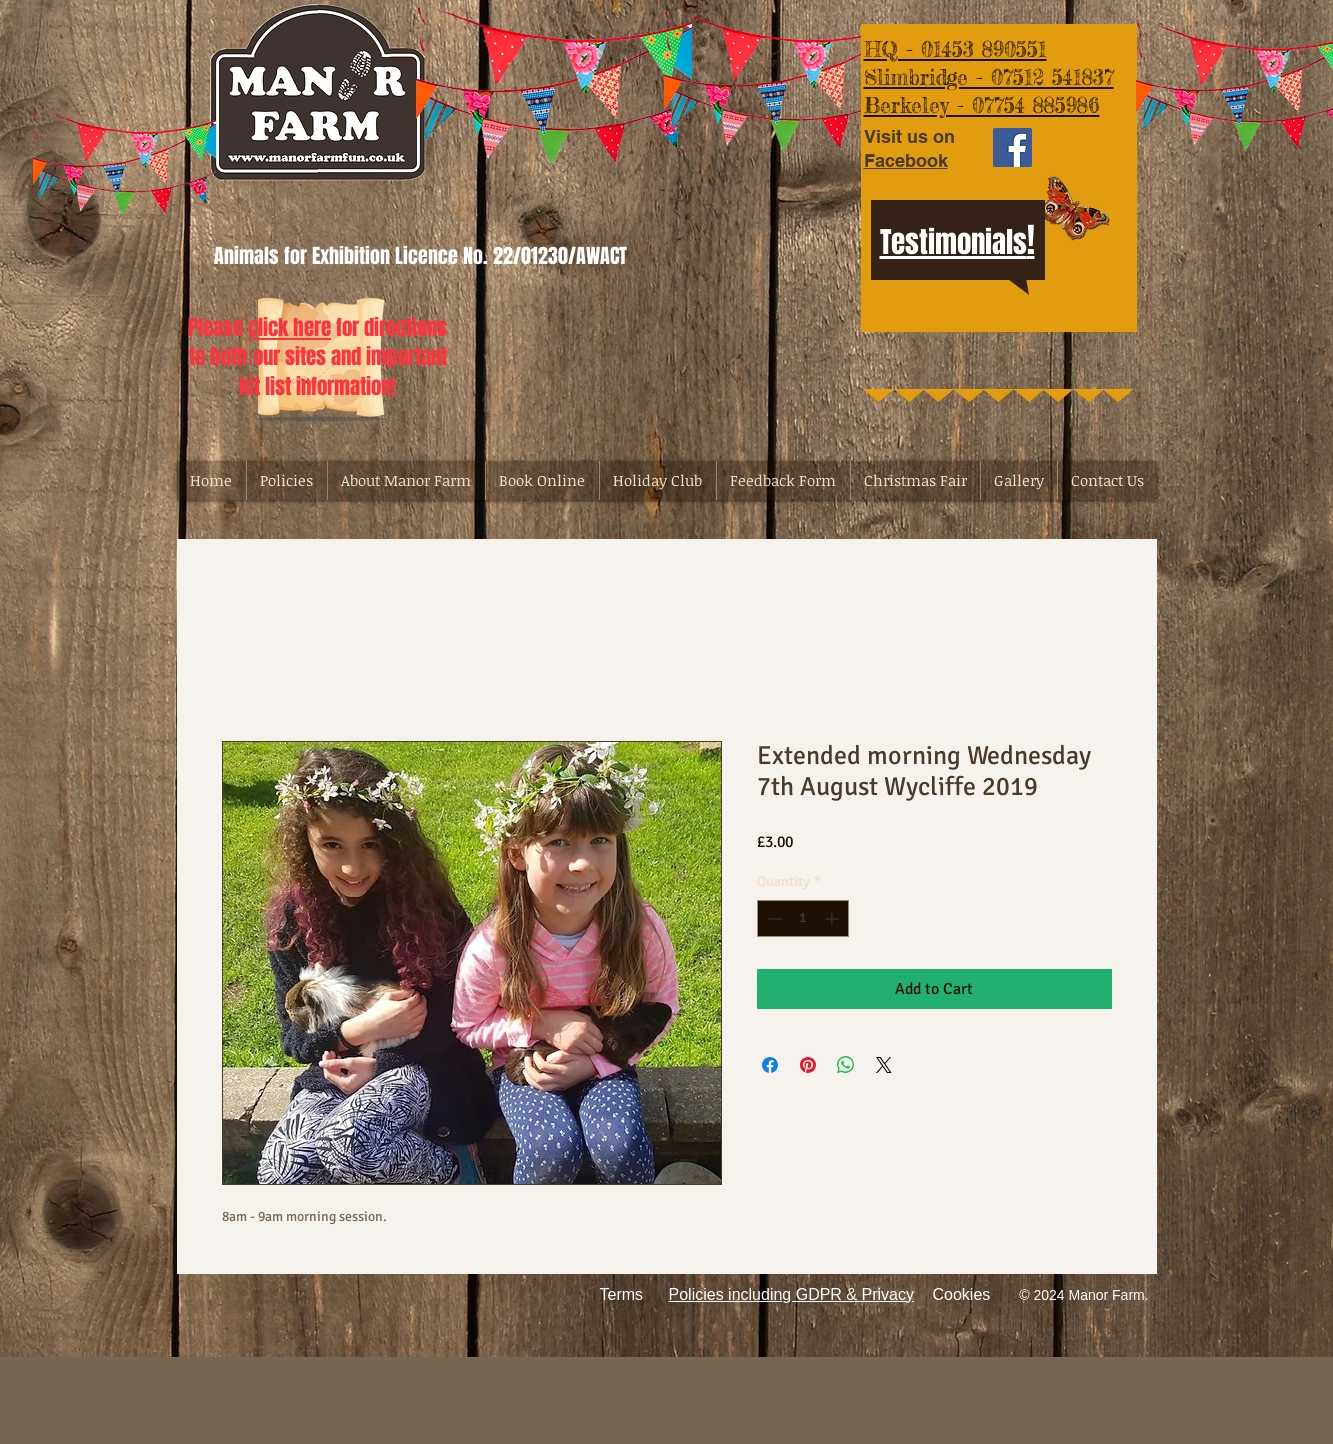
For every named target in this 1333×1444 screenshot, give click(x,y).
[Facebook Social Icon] (1012, 147)
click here (289, 327)
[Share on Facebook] (770, 1065)
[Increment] (833, 918)
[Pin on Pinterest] (808, 1065)
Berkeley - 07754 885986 (982, 105)
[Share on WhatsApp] (846, 1065)
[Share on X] (884, 1065)
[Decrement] (772, 918)
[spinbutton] (803, 918)
